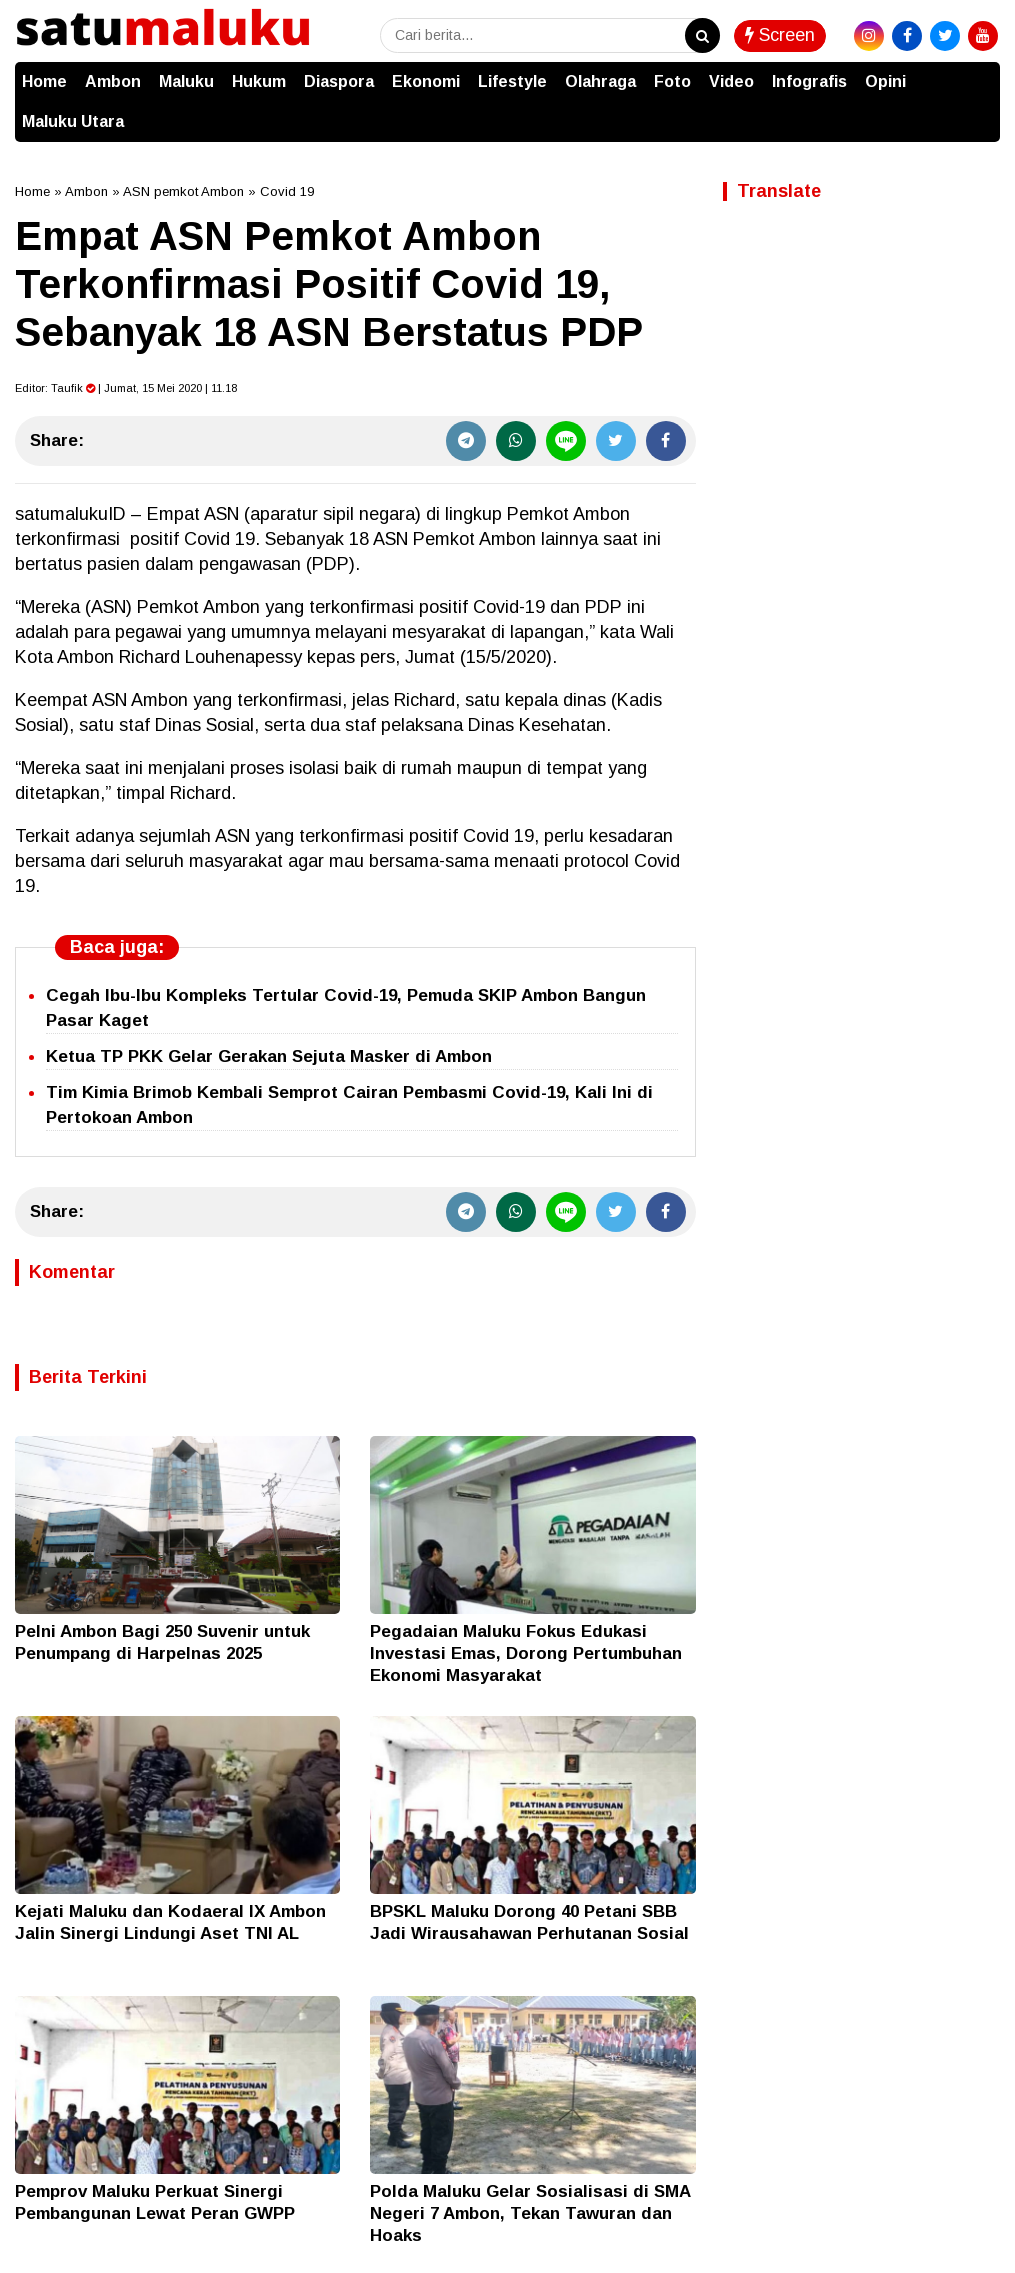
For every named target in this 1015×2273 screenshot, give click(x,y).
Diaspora (339, 81)
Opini (885, 81)
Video (731, 81)
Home (44, 81)
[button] (980, 72)
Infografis (809, 81)
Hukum (259, 81)
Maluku (186, 81)
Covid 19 (287, 191)
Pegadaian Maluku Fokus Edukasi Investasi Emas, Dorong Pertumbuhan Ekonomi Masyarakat (526, 1653)
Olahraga (600, 81)
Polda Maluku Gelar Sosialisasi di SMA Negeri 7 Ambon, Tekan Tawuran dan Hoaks (530, 2213)
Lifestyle (512, 81)
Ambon (113, 81)
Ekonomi (426, 81)
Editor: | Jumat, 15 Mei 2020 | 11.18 (126, 388)
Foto (672, 81)
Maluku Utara (73, 121)
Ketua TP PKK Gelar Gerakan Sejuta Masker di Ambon (269, 1056)
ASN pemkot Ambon (183, 191)
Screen (780, 35)
